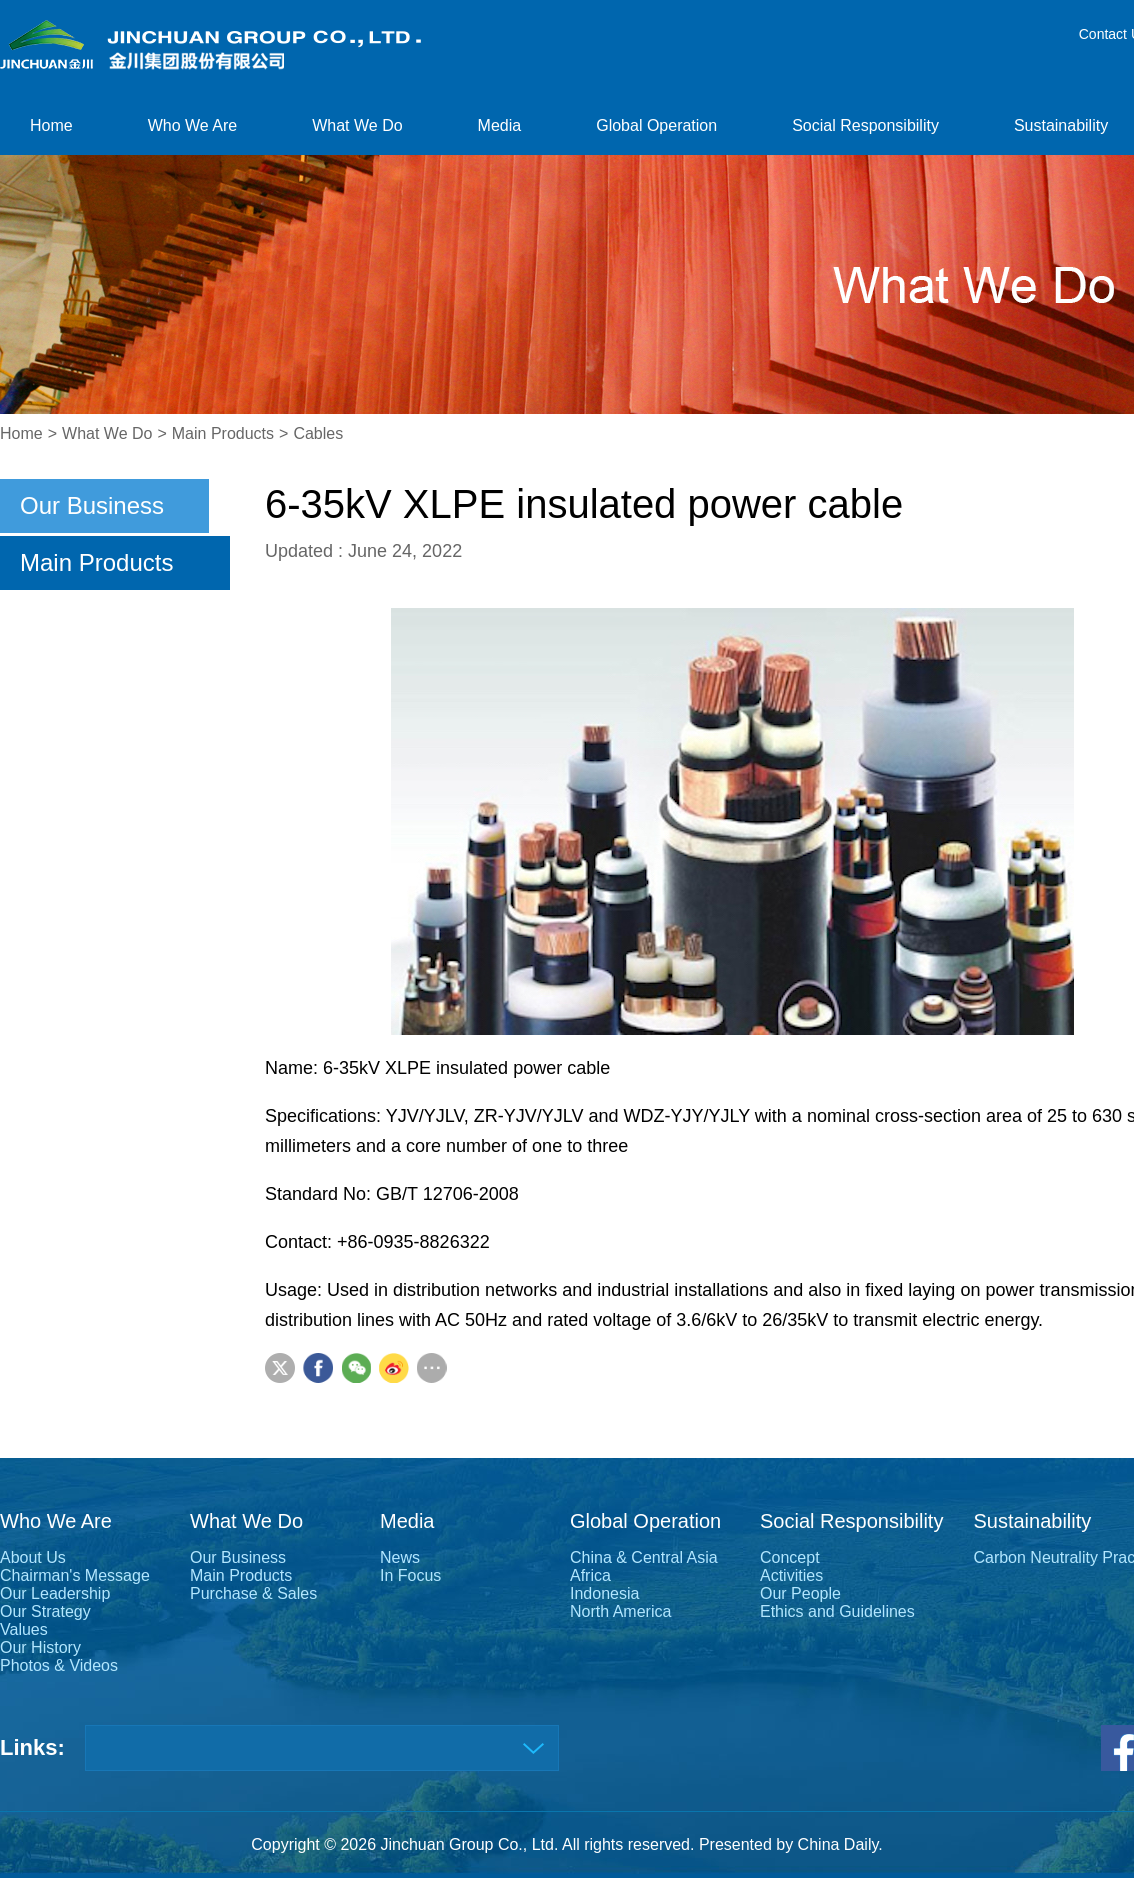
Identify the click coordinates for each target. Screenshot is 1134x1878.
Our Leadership (55, 1593)
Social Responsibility (865, 125)
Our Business (92, 505)
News (400, 1557)
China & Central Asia (644, 1557)
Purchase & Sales (253, 1593)
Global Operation (656, 125)
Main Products (223, 433)
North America (620, 1611)
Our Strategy (45, 1611)
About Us (33, 1557)
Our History (40, 1647)
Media (500, 125)
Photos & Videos (59, 1665)
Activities (791, 1575)
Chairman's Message (75, 1575)
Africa (590, 1575)
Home (51, 125)
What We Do (357, 125)
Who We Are (193, 125)
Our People (800, 1593)
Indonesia (604, 1593)
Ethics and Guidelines (837, 1611)
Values (24, 1629)
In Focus (410, 1575)
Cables (318, 433)
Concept (790, 1557)
